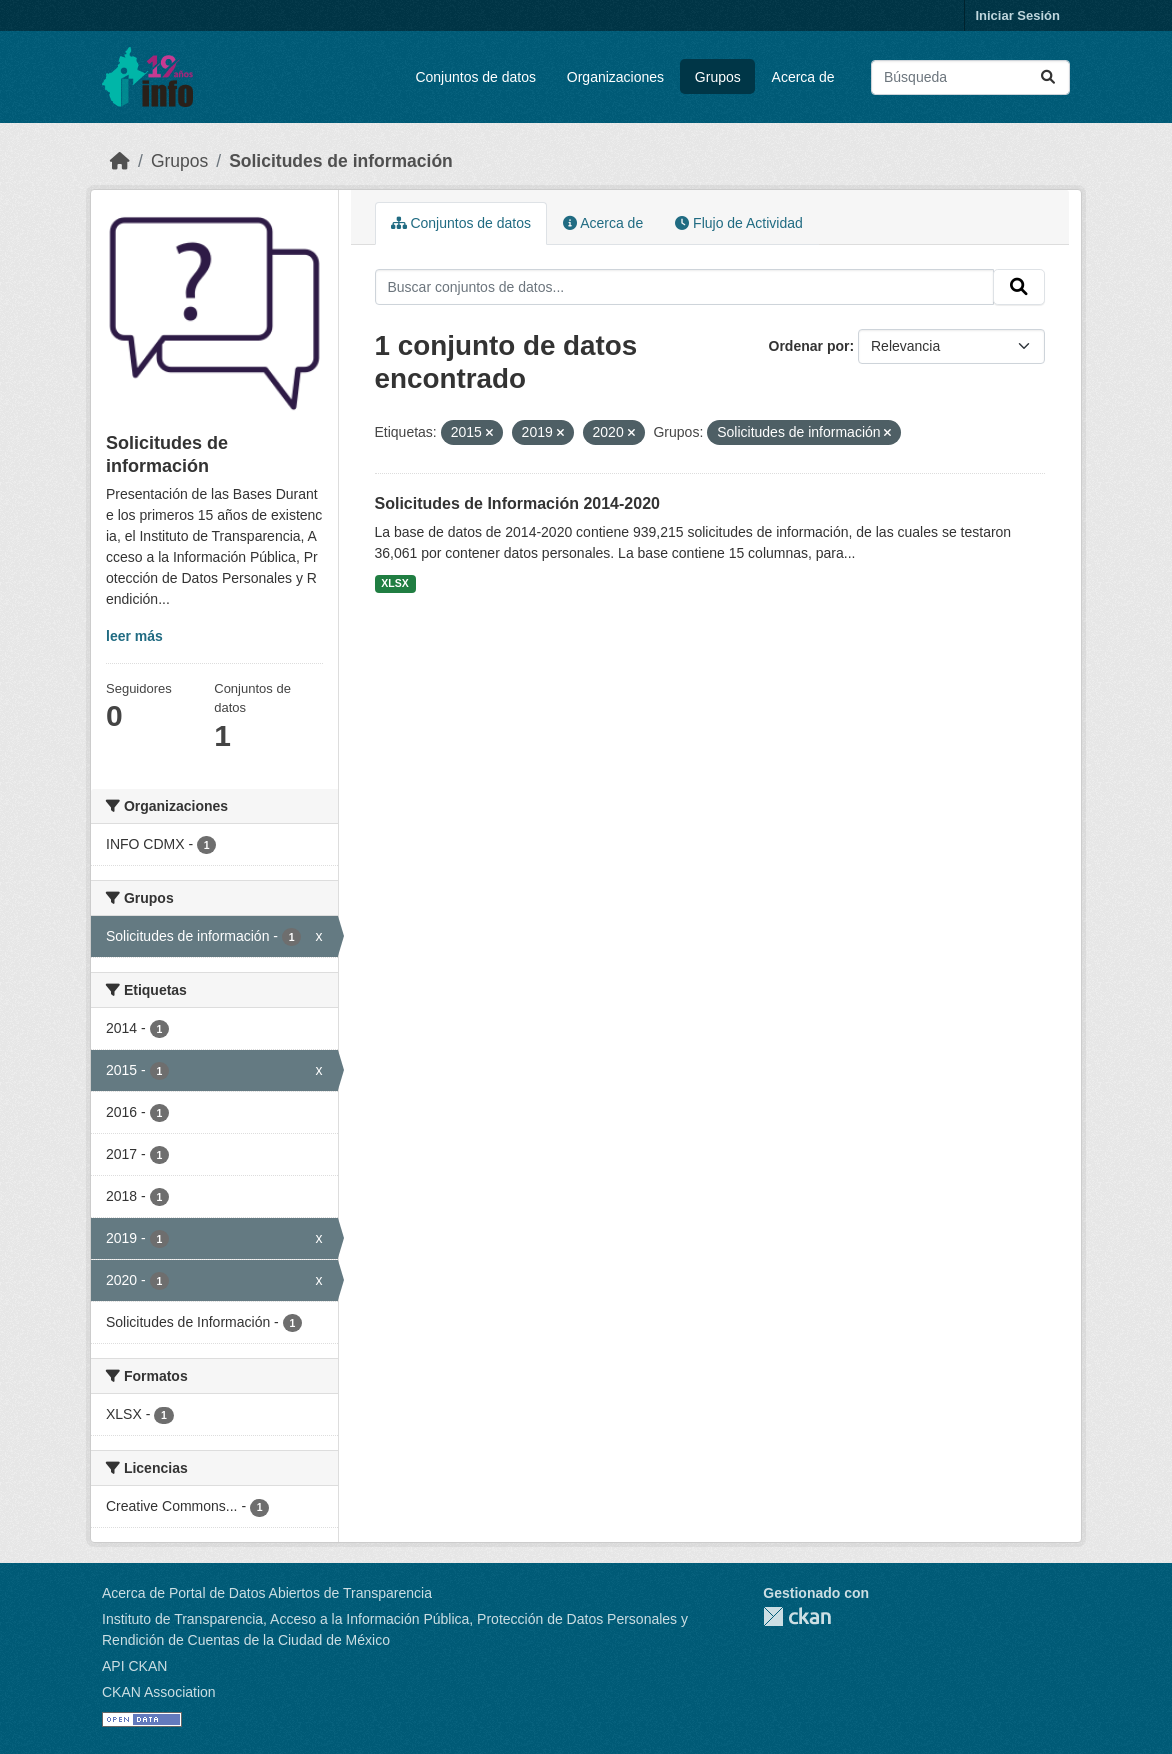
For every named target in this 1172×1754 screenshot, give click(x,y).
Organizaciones (615, 77)
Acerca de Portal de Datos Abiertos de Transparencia (267, 1593)
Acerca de (803, 77)
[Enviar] (1048, 77)
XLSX (394, 583)
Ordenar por (809, 346)
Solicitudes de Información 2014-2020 (517, 503)
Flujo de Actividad (739, 223)
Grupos (718, 77)
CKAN (797, 1616)
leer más (134, 636)
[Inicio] (120, 161)
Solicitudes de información (341, 161)
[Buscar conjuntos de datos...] (970, 77)
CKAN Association (159, 1692)
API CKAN (134, 1666)
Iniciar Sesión (1017, 15)
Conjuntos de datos (475, 77)
